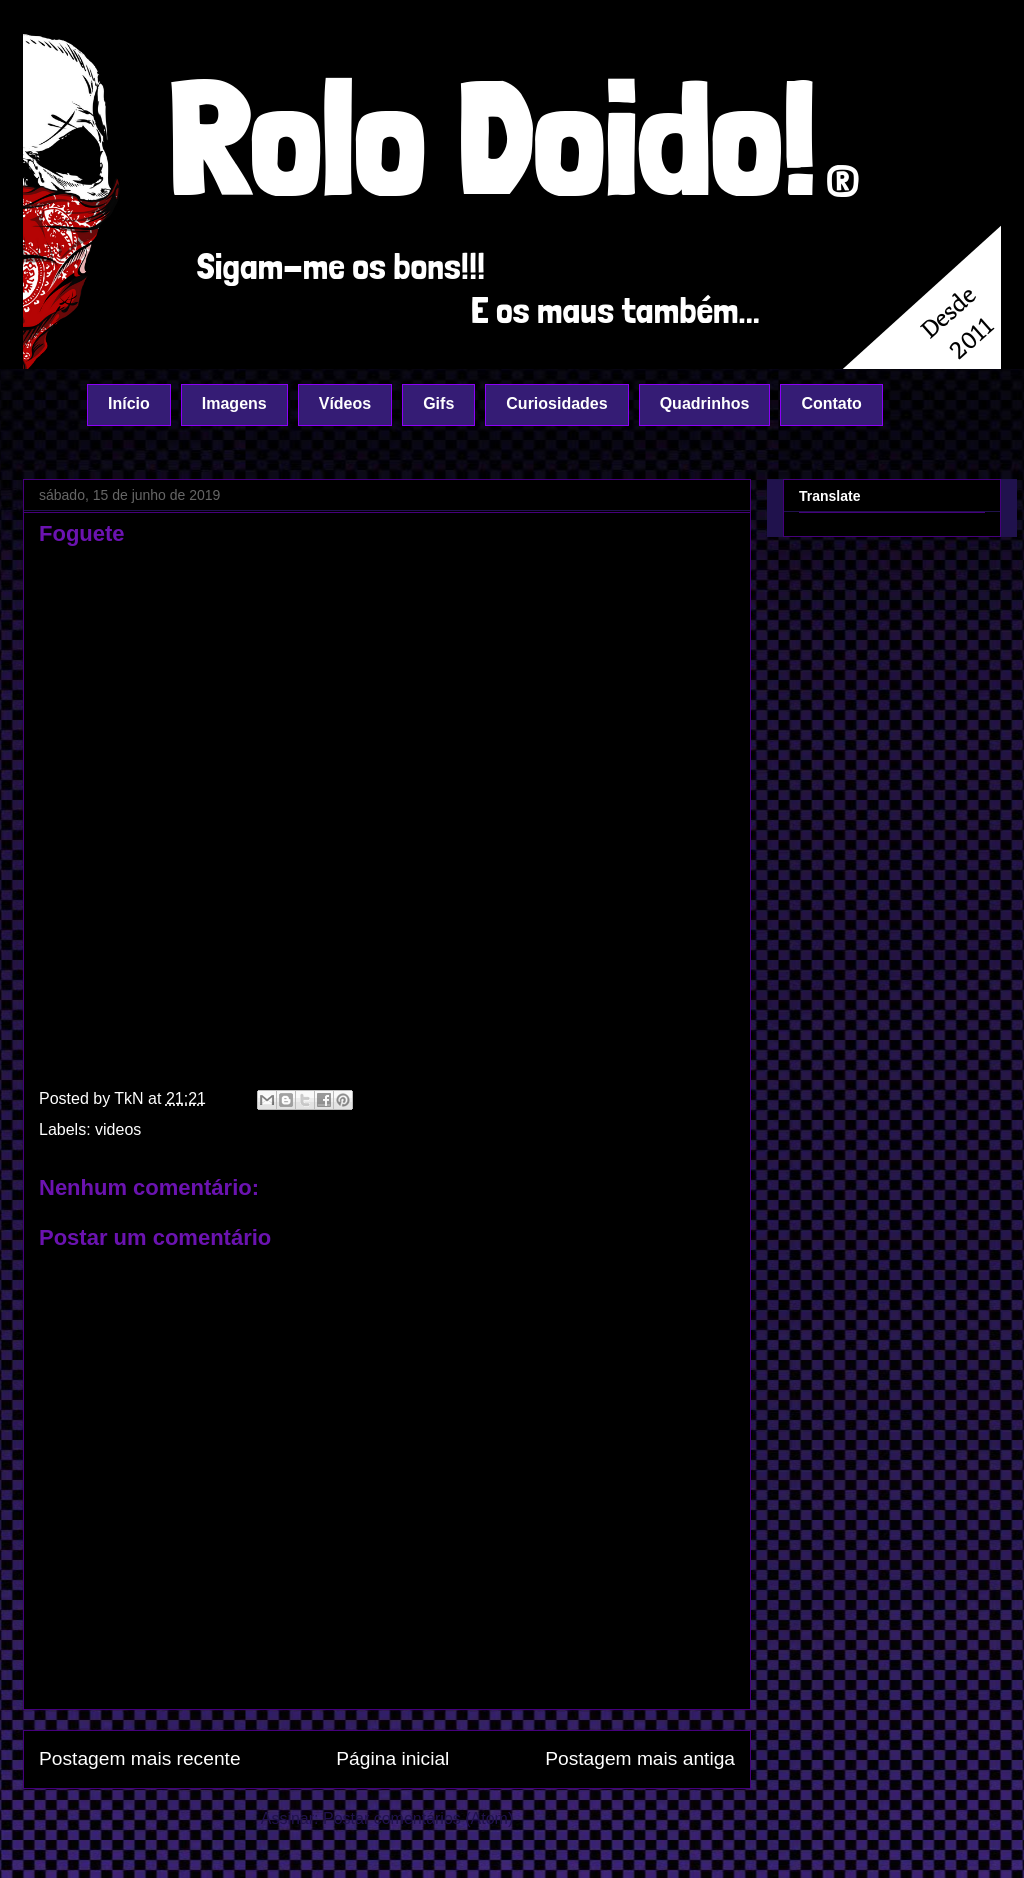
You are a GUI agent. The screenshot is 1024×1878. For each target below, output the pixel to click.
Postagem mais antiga (640, 1758)
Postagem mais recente (140, 1758)
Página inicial (392, 1758)
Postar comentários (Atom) (418, 1818)
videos (118, 1129)
